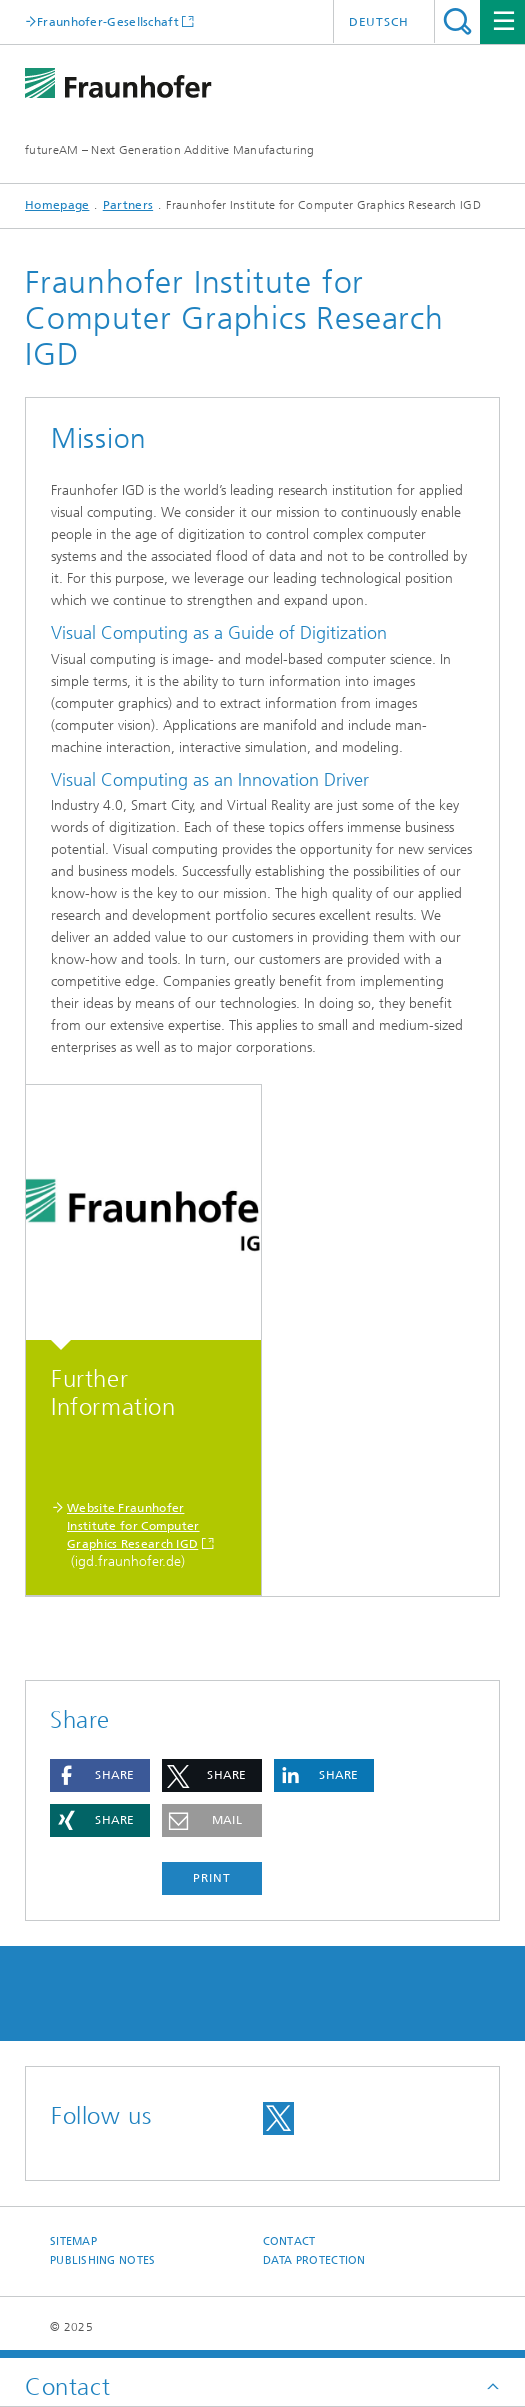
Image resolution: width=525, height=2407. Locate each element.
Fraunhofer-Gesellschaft (108, 21)
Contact (289, 2241)
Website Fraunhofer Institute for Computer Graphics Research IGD (133, 1526)
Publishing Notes (102, 2260)
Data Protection (314, 2260)
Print (212, 1878)
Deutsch (379, 22)
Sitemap (73, 2241)
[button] (100, 1775)
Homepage (57, 205)
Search (457, 21)
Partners (128, 205)
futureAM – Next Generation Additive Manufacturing (170, 150)
